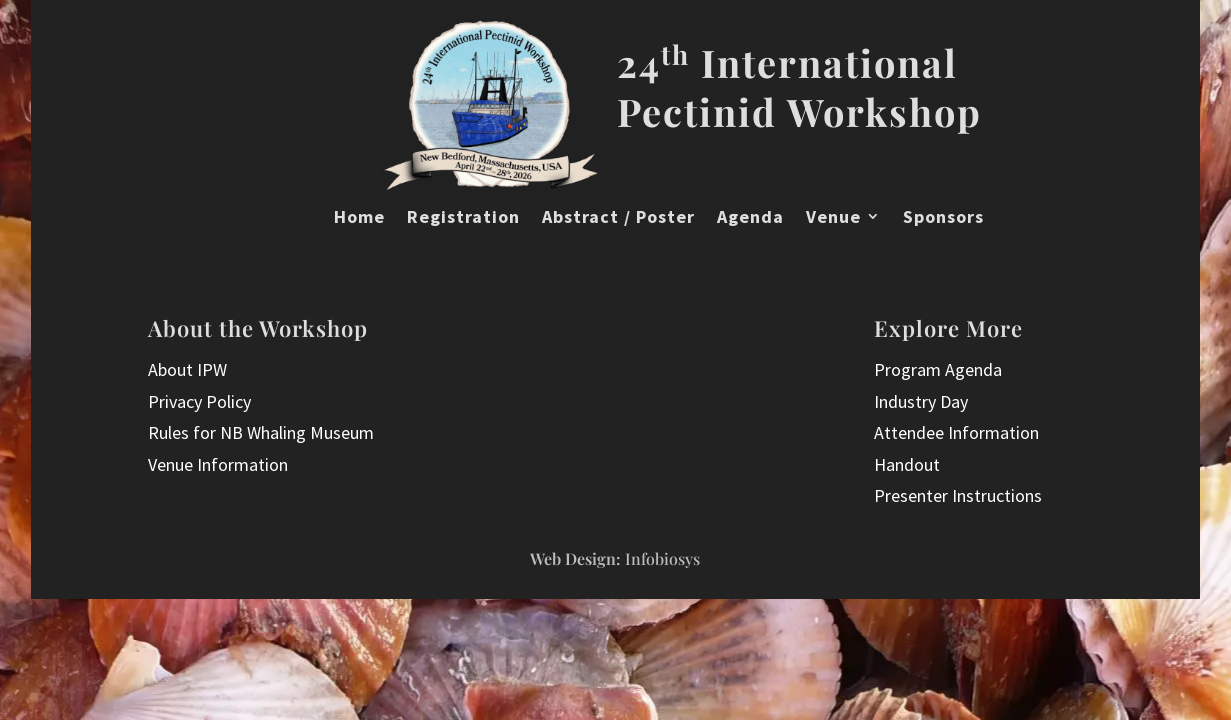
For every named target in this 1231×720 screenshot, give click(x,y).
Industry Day (921, 401)
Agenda (750, 217)
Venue (833, 217)
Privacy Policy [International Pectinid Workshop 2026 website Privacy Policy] (199, 401)
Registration (463, 217)
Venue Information (218, 464)
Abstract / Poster (618, 217)
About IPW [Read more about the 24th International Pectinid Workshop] (187, 369)
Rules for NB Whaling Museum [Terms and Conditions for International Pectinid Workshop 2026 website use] (261, 432)
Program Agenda (938, 369)
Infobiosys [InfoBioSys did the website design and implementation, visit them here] (662, 558)
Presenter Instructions (958, 495)
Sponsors (943, 217)
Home (359, 217)
